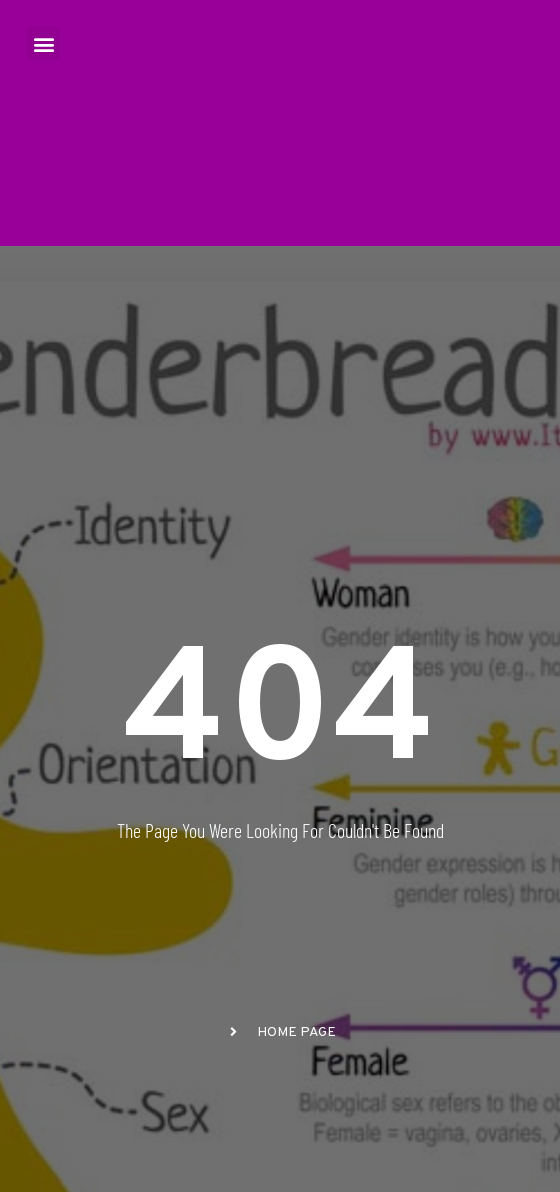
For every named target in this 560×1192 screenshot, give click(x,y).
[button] (43, 43)
